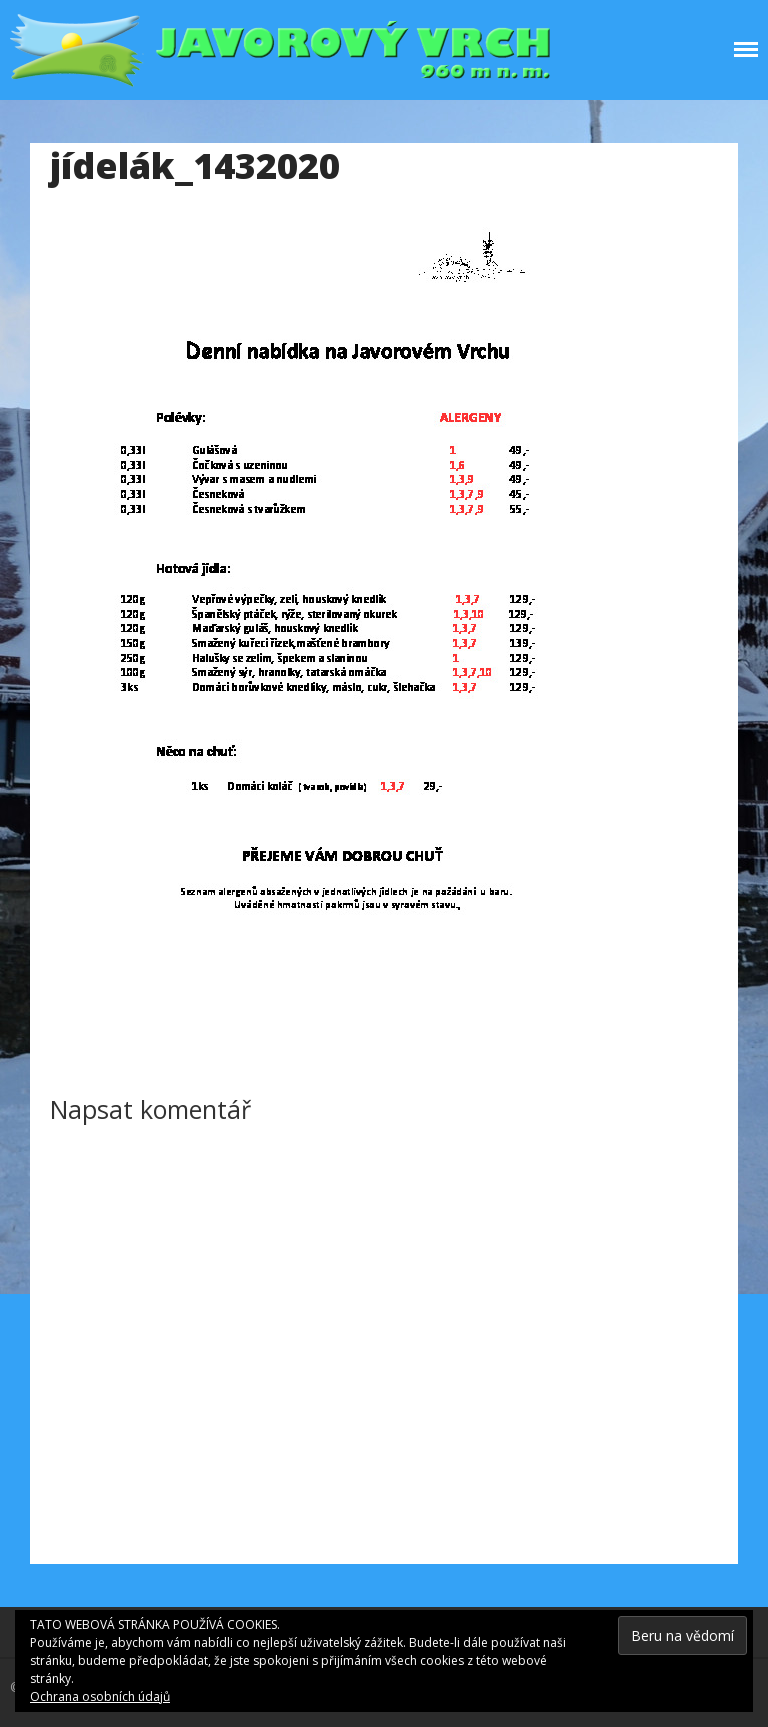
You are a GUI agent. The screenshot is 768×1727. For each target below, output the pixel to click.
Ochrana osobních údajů (100, 1696)
